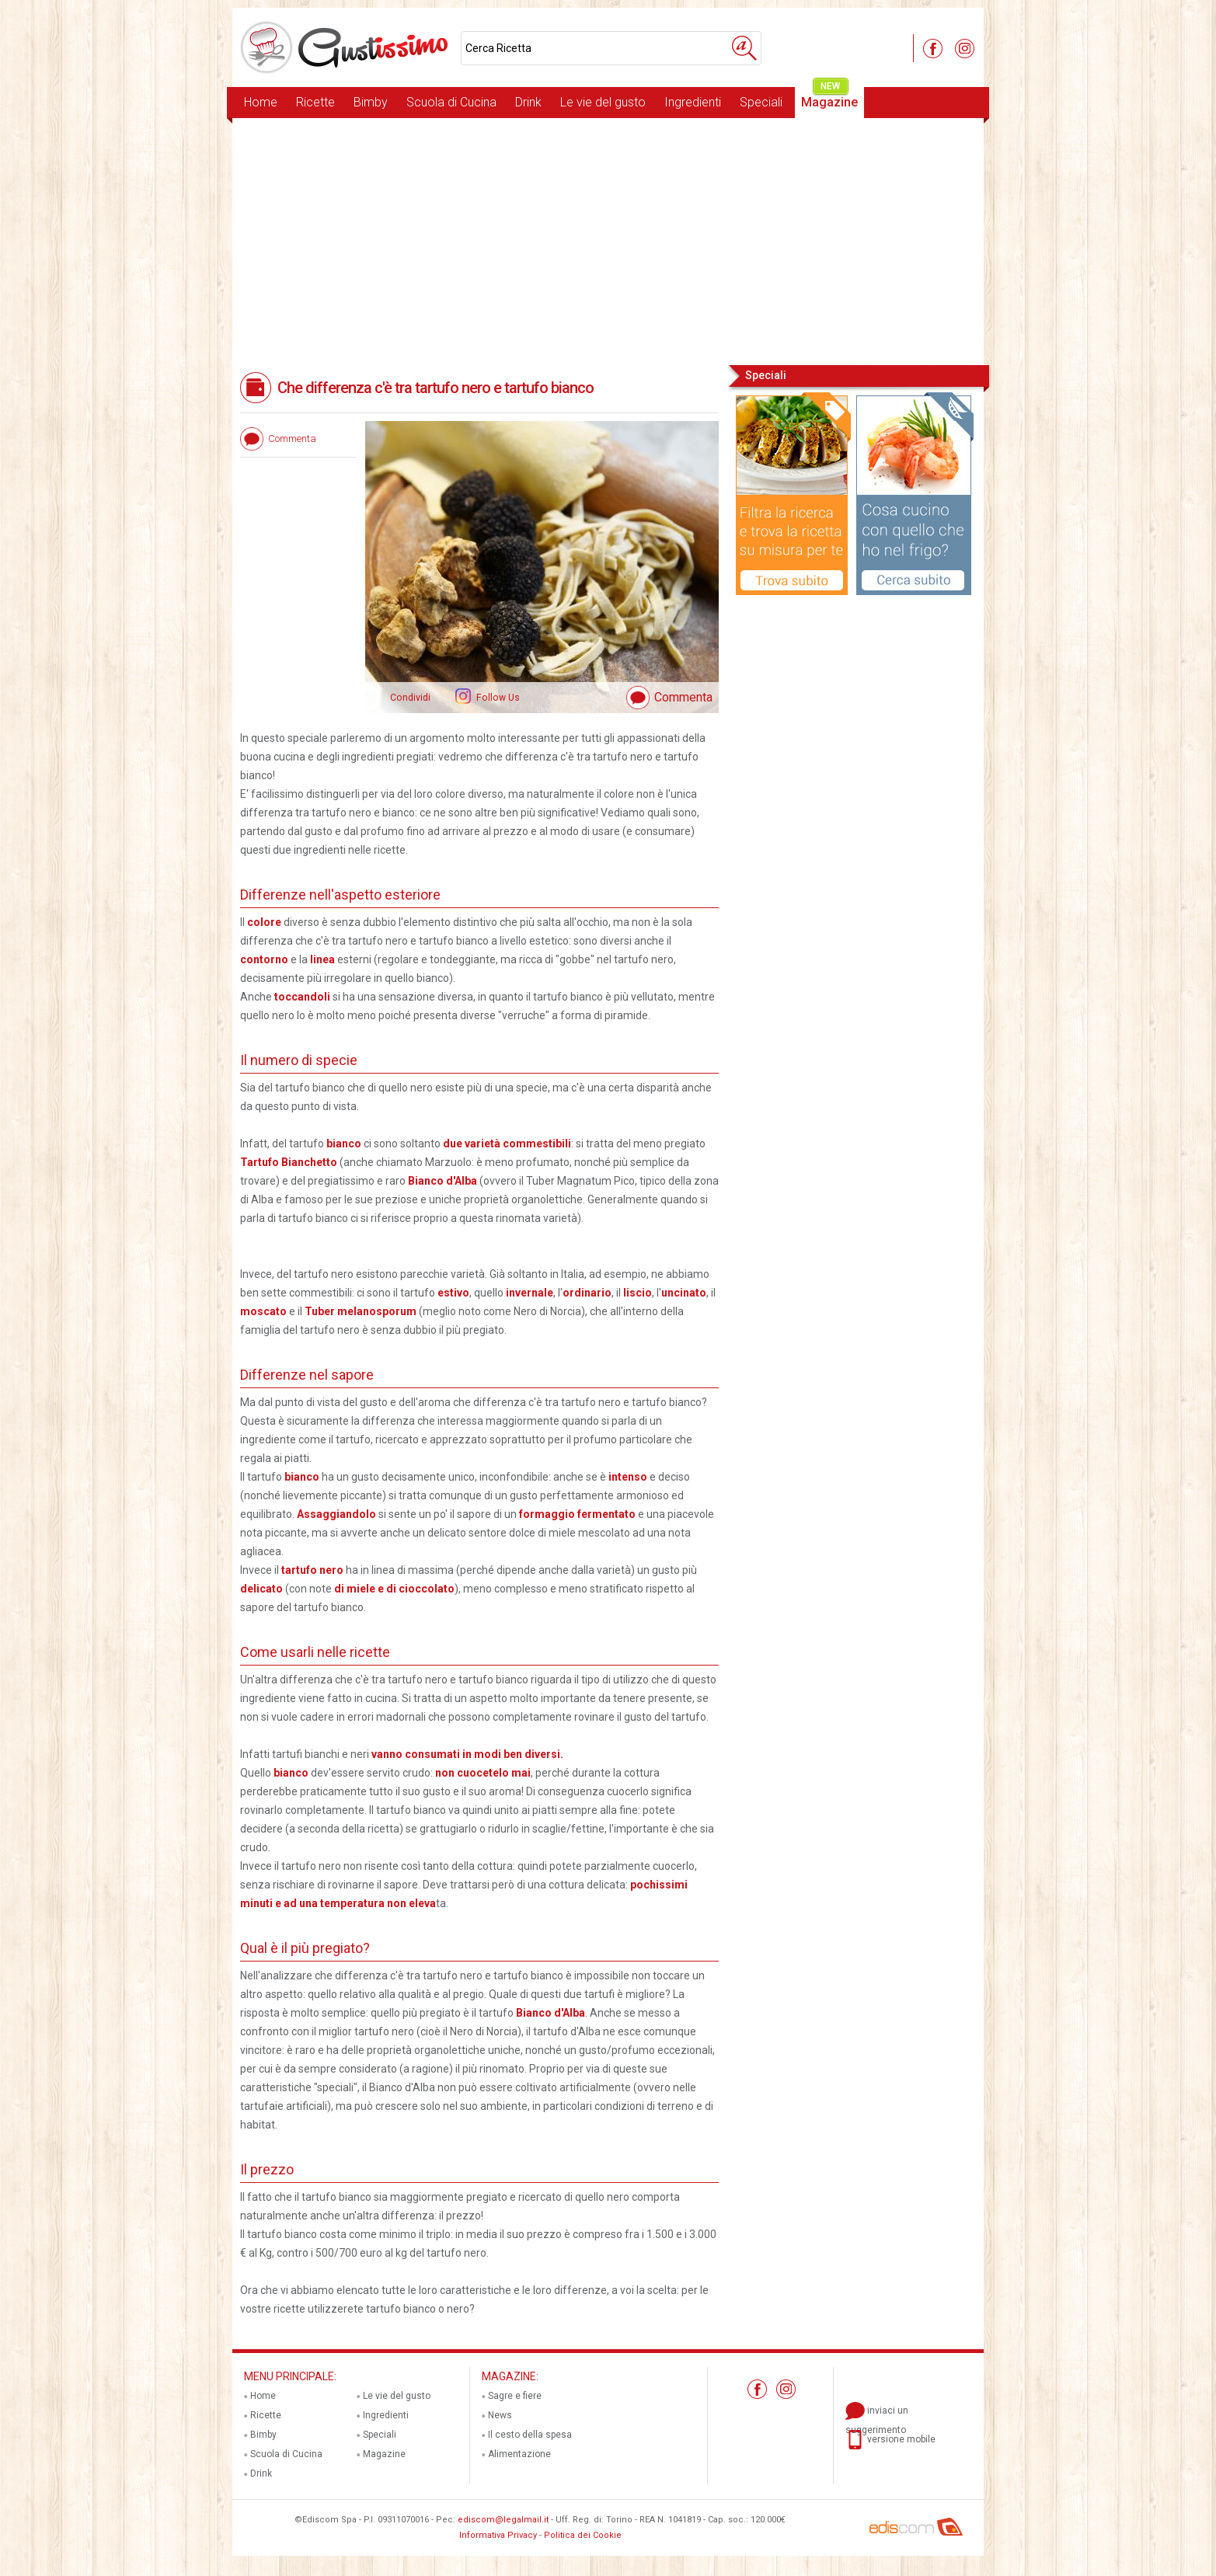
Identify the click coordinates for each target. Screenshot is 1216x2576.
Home (260, 102)
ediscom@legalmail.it (503, 2520)
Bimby (371, 102)
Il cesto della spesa (530, 2434)
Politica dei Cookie (583, 2535)
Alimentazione (519, 2454)
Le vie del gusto (603, 102)
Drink (528, 102)
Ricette (315, 102)
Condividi (410, 697)
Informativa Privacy (498, 2535)
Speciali (761, 102)
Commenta (683, 697)
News (500, 2415)
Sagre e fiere (515, 2395)
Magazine (829, 98)
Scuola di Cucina (451, 102)
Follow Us (497, 697)
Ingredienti (692, 102)
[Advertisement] (608, 240)
